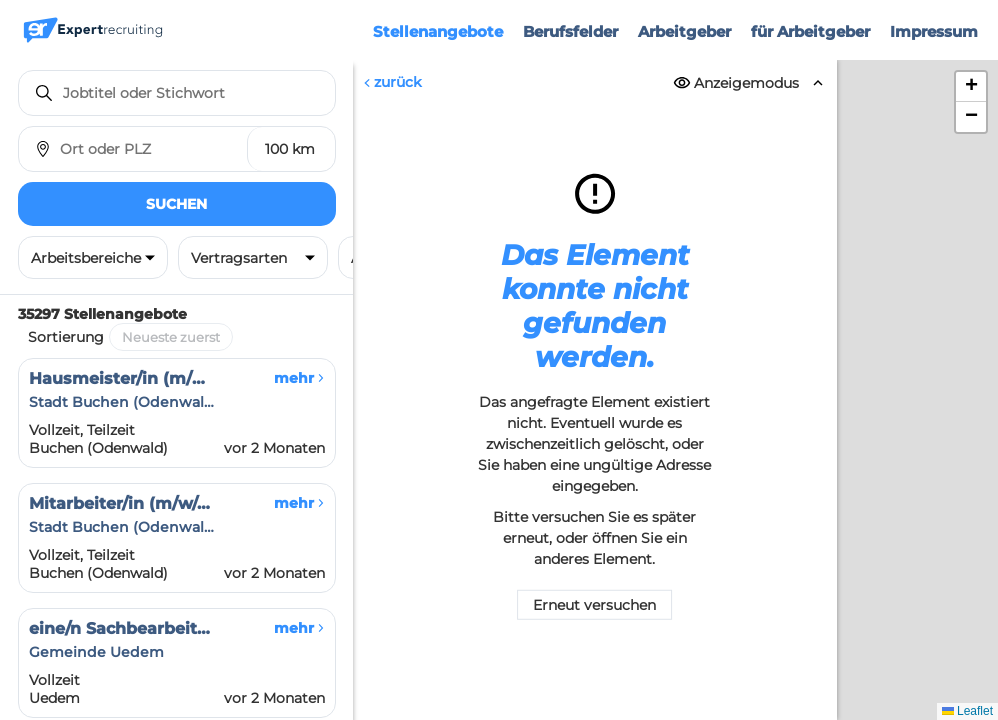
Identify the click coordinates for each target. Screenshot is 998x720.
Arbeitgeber (684, 31)
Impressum (934, 31)
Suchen (176, 204)
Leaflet (967, 711)
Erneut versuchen (594, 605)
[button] (971, 87)
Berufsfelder (570, 31)
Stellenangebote (438, 31)
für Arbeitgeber (810, 31)
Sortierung (66, 337)
